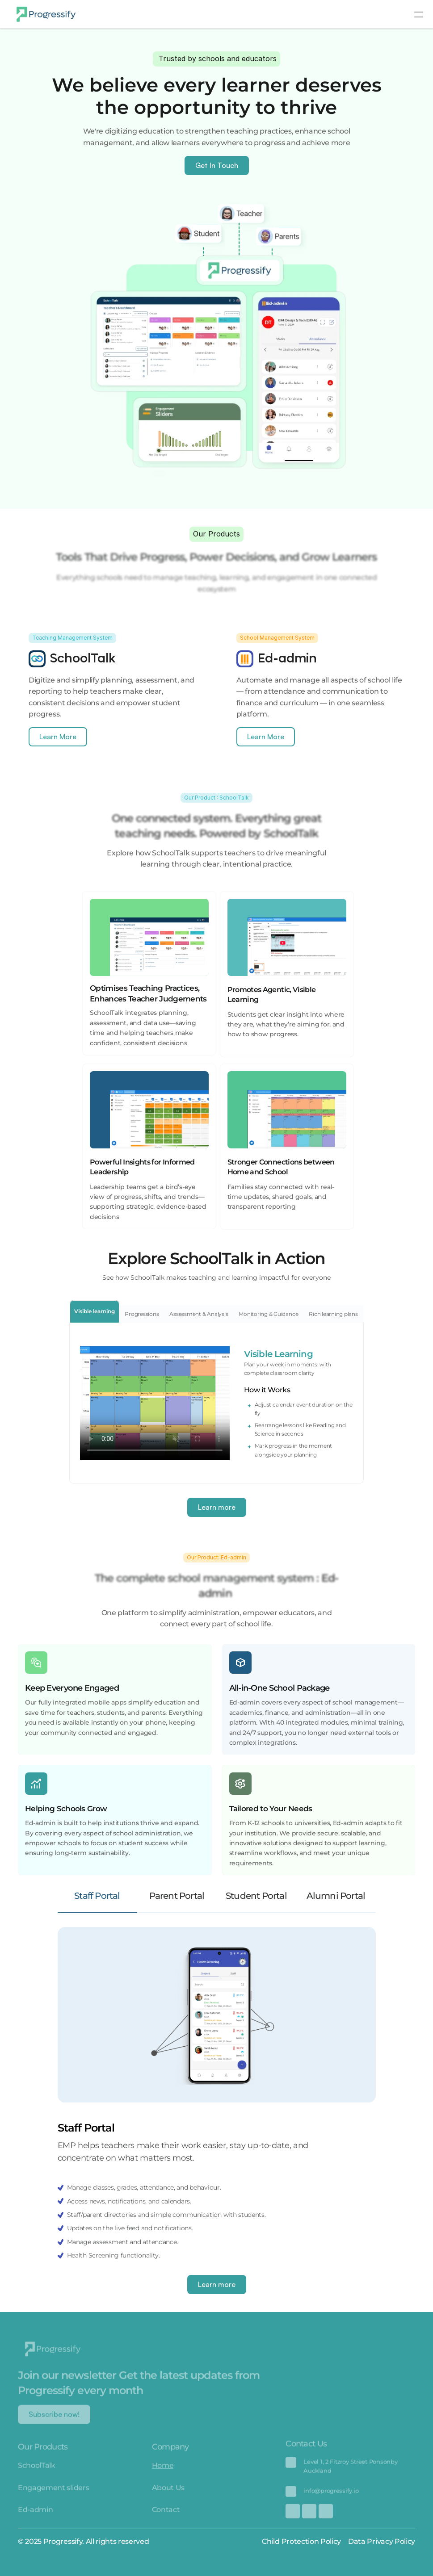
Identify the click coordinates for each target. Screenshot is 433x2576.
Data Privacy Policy (381, 2541)
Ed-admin (35, 2516)
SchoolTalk (36, 2471)
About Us (168, 2493)
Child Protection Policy (301, 2541)
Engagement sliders (53, 2493)
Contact (166, 2516)
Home (163, 2471)
